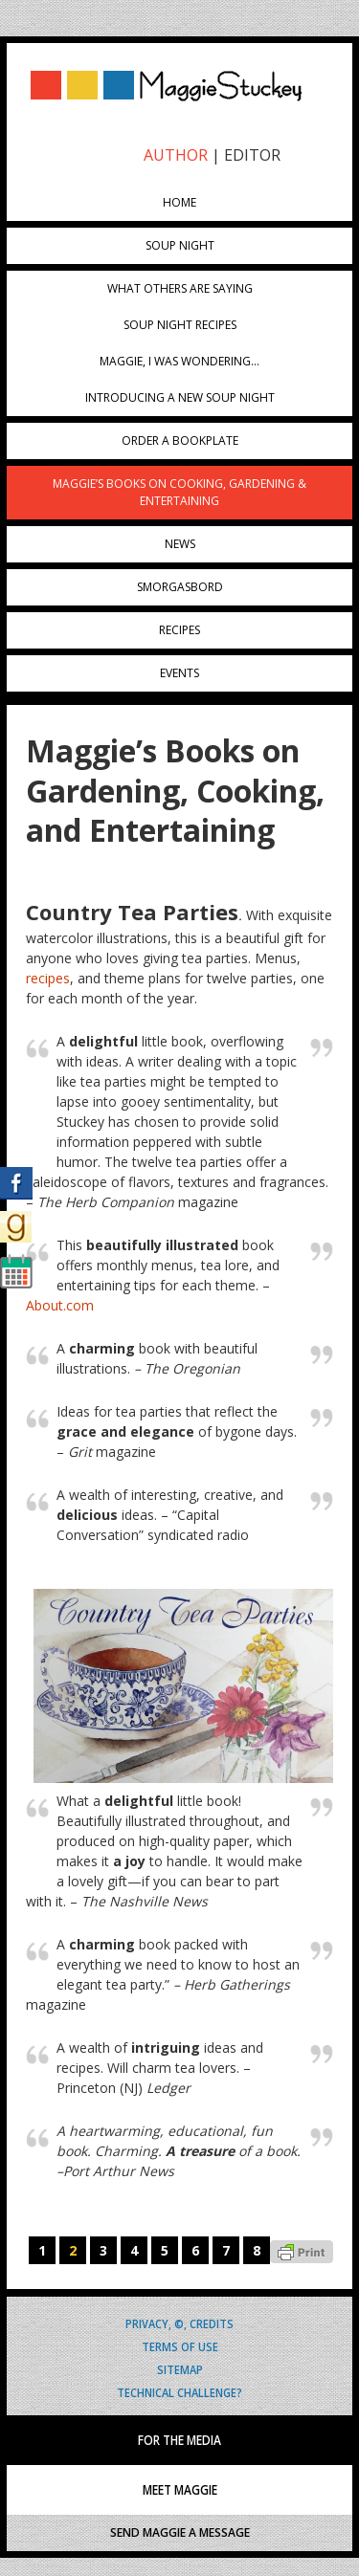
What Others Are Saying (180, 288)
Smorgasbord (180, 587)
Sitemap (180, 2369)
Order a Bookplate (180, 440)
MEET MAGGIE (180, 2489)
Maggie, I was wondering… (179, 361)
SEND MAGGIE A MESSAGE (180, 2532)
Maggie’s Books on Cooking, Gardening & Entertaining (179, 492)
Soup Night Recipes (179, 325)
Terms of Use (180, 2346)
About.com (60, 1305)
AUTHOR (176, 154)
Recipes (179, 630)
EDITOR (252, 154)
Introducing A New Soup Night (180, 397)
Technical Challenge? (179, 2392)
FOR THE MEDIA (179, 2440)
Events (179, 673)
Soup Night (180, 245)
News (180, 544)
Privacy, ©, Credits (179, 2323)
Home (179, 202)
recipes (48, 978)
